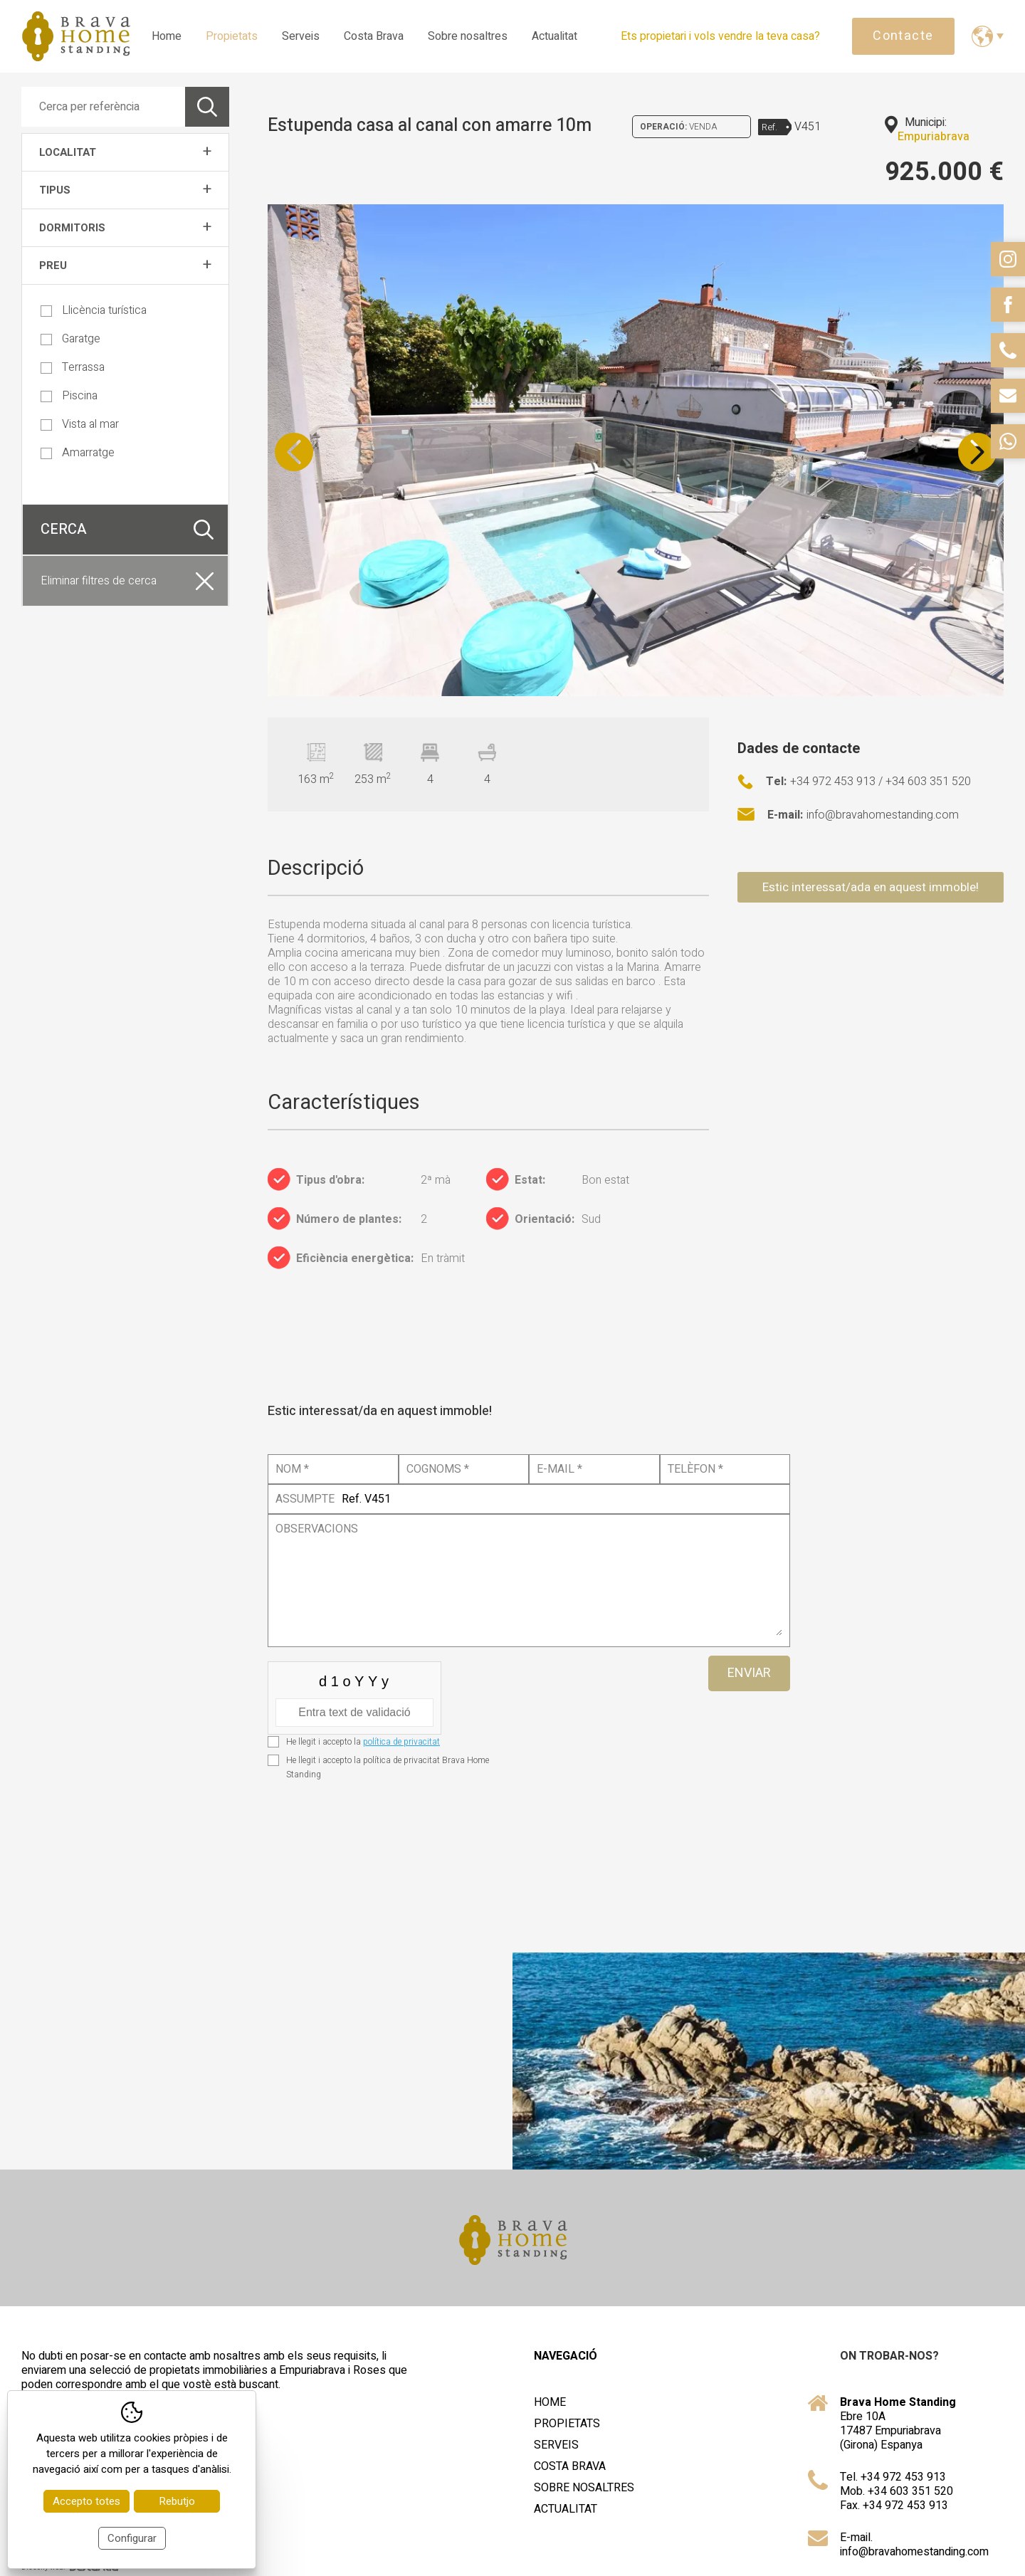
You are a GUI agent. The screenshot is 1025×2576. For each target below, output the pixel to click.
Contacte (903, 36)
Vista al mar (80, 424)
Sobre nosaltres (468, 36)
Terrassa (73, 367)
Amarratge (78, 453)
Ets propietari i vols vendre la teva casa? (720, 36)
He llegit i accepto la (363, 1741)
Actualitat (554, 36)
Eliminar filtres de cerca (99, 580)
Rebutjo (177, 2501)
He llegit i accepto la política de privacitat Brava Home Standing (387, 1767)
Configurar (132, 2538)
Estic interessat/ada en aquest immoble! (870, 887)
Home (167, 36)
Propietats (232, 36)
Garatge (70, 339)
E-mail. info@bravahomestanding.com (914, 2544)
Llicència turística (94, 310)
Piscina (69, 396)
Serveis (301, 36)
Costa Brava (374, 36)
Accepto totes (86, 2501)
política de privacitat (401, 1741)
